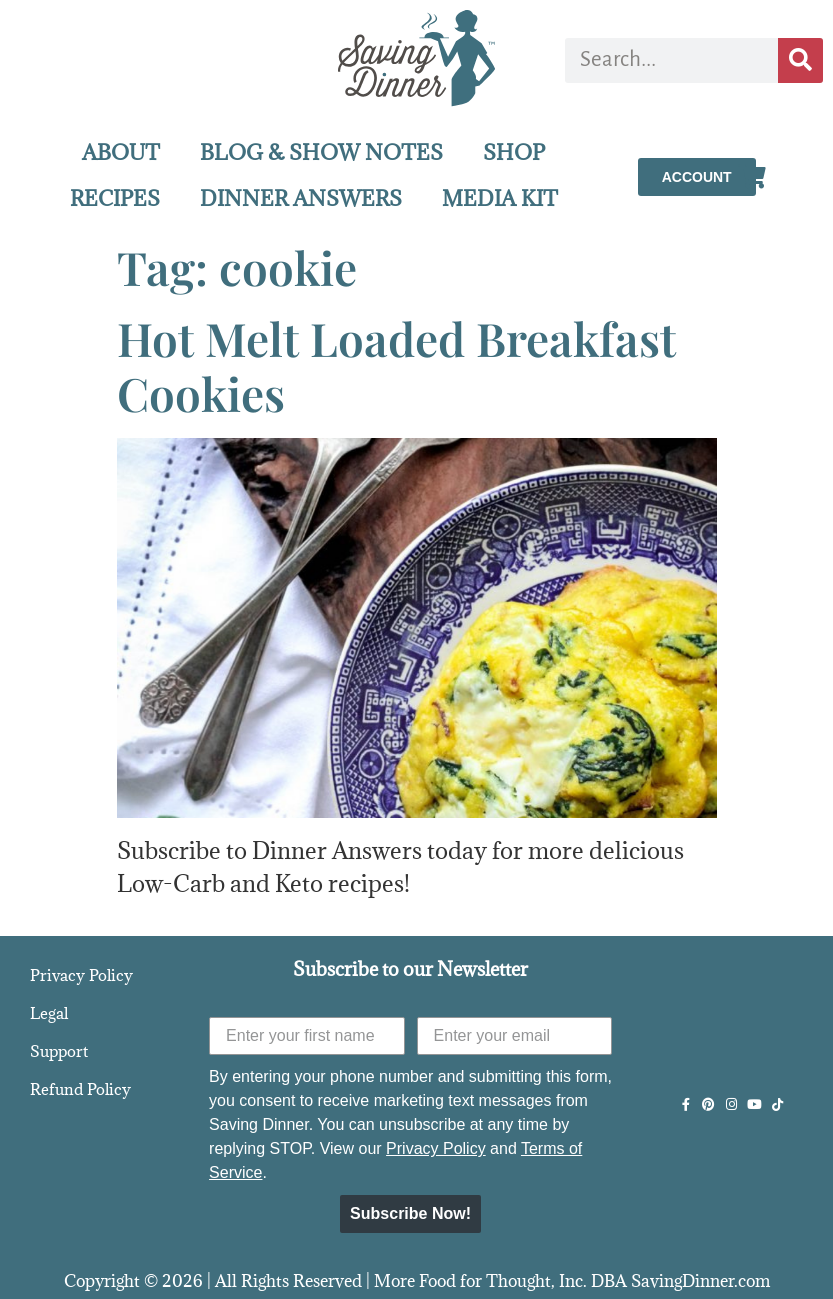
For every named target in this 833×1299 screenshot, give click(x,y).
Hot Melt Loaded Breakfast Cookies (396, 365)
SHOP (514, 152)
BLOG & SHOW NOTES (321, 152)
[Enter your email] (514, 1036)
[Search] (800, 60)
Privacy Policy (81, 975)
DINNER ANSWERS (301, 198)
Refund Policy (80, 1089)
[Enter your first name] (306, 1036)
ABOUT (121, 152)
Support (59, 1051)
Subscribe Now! (410, 1213)
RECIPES (115, 198)
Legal (49, 1013)
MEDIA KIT (500, 198)
